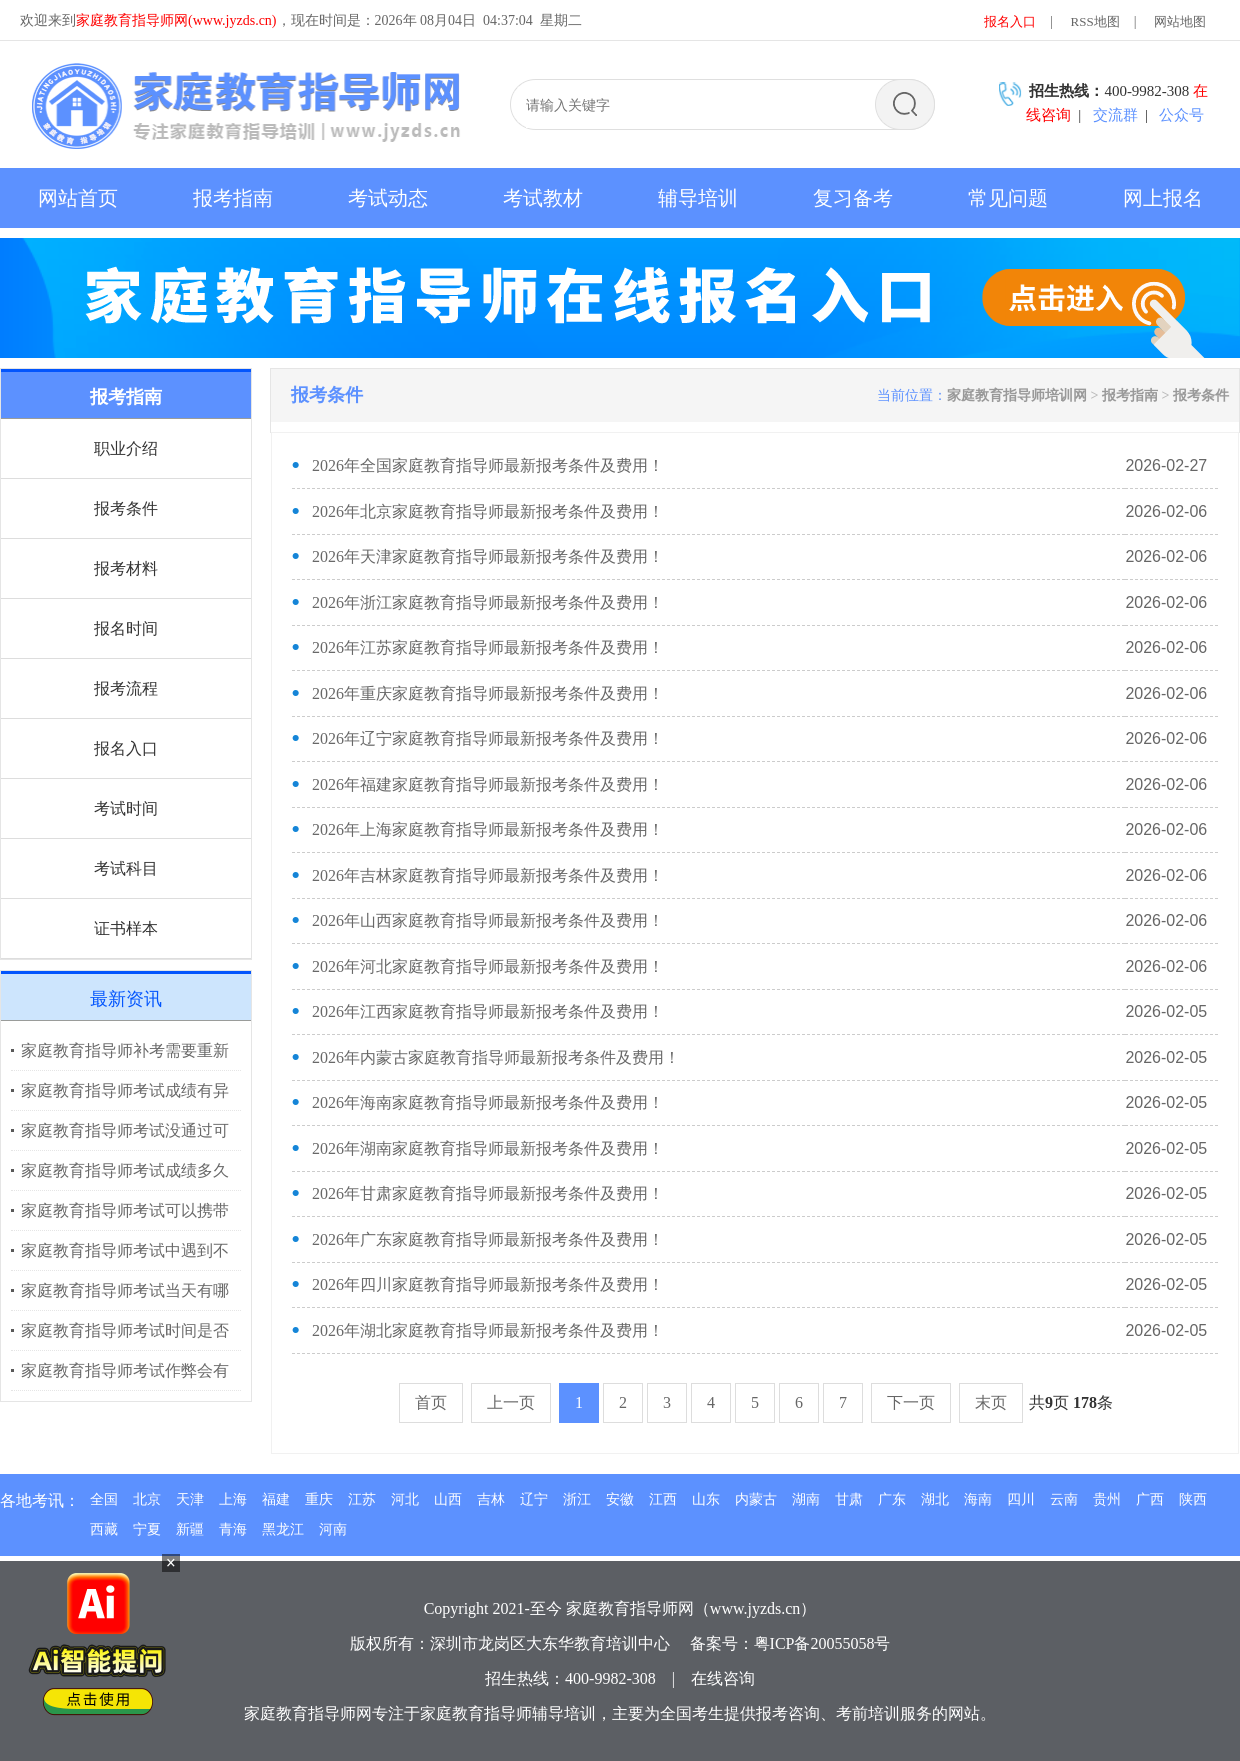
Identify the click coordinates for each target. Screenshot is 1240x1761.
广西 (1150, 1499)
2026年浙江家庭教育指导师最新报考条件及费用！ (488, 602)
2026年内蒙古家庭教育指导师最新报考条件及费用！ (496, 1057)
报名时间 (126, 628)
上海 (233, 1499)
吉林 (491, 1499)
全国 (104, 1499)
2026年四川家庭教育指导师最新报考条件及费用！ (488, 1284)
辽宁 (534, 1499)
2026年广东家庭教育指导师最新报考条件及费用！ (488, 1239)
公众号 (1181, 115)
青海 (233, 1529)
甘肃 (849, 1499)
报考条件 (126, 508)
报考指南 (1130, 395)
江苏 (362, 1499)
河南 (333, 1529)
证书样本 (126, 928)
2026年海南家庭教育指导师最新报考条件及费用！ (488, 1102)
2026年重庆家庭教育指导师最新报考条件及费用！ (488, 693)
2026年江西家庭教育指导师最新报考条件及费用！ (488, 1011)
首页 (431, 1402)
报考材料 (126, 568)
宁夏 (147, 1529)
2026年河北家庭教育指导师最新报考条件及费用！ (488, 966)
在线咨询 (723, 1678)
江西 (663, 1499)
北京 (147, 1499)
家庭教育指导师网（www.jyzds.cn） (691, 1608)
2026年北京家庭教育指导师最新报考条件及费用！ (488, 511)
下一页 (911, 1402)
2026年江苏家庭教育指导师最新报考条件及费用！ (488, 647)
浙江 (577, 1499)
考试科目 (126, 868)
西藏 (104, 1529)
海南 (978, 1499)
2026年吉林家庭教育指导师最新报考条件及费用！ (488, 875)
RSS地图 (1095, 21)
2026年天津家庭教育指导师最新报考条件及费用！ (488, 556)
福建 (276, 1499)
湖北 (935, 1499)
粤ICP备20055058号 (822, 1643)
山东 (706, 1499)
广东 (892, 1499)
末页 (991, 1402)
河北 (405, 1499)
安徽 (620, 1499)
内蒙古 (756, 1499)
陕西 (1193, 1499)
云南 (1064, 1499)
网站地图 (1180, 21)
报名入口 (1010, 21)
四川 (1021, 1499)
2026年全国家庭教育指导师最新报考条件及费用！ (488, 465)
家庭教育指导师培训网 (1017, 395)
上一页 (511, 1402)
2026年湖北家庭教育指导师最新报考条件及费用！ (488, 1330)
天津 (190, 1499)
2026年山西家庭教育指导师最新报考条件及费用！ (488, 920)
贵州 (1107, 1499)
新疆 (190, 1529)
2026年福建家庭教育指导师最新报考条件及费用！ (488, 784)
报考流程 (126, 688)
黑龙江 (283, 1529)
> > (1088, 395)
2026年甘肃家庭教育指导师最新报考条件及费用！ (488, 1193)
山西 (448, 1499)
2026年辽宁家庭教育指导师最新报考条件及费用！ (488, 738)
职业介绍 (126, 448)
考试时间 (126, 808)
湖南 (806, 1499)
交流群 (1115, 115)
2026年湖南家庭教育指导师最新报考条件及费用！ (488, 1148)
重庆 (319, 1499)
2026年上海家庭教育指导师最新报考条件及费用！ (488, 829)
